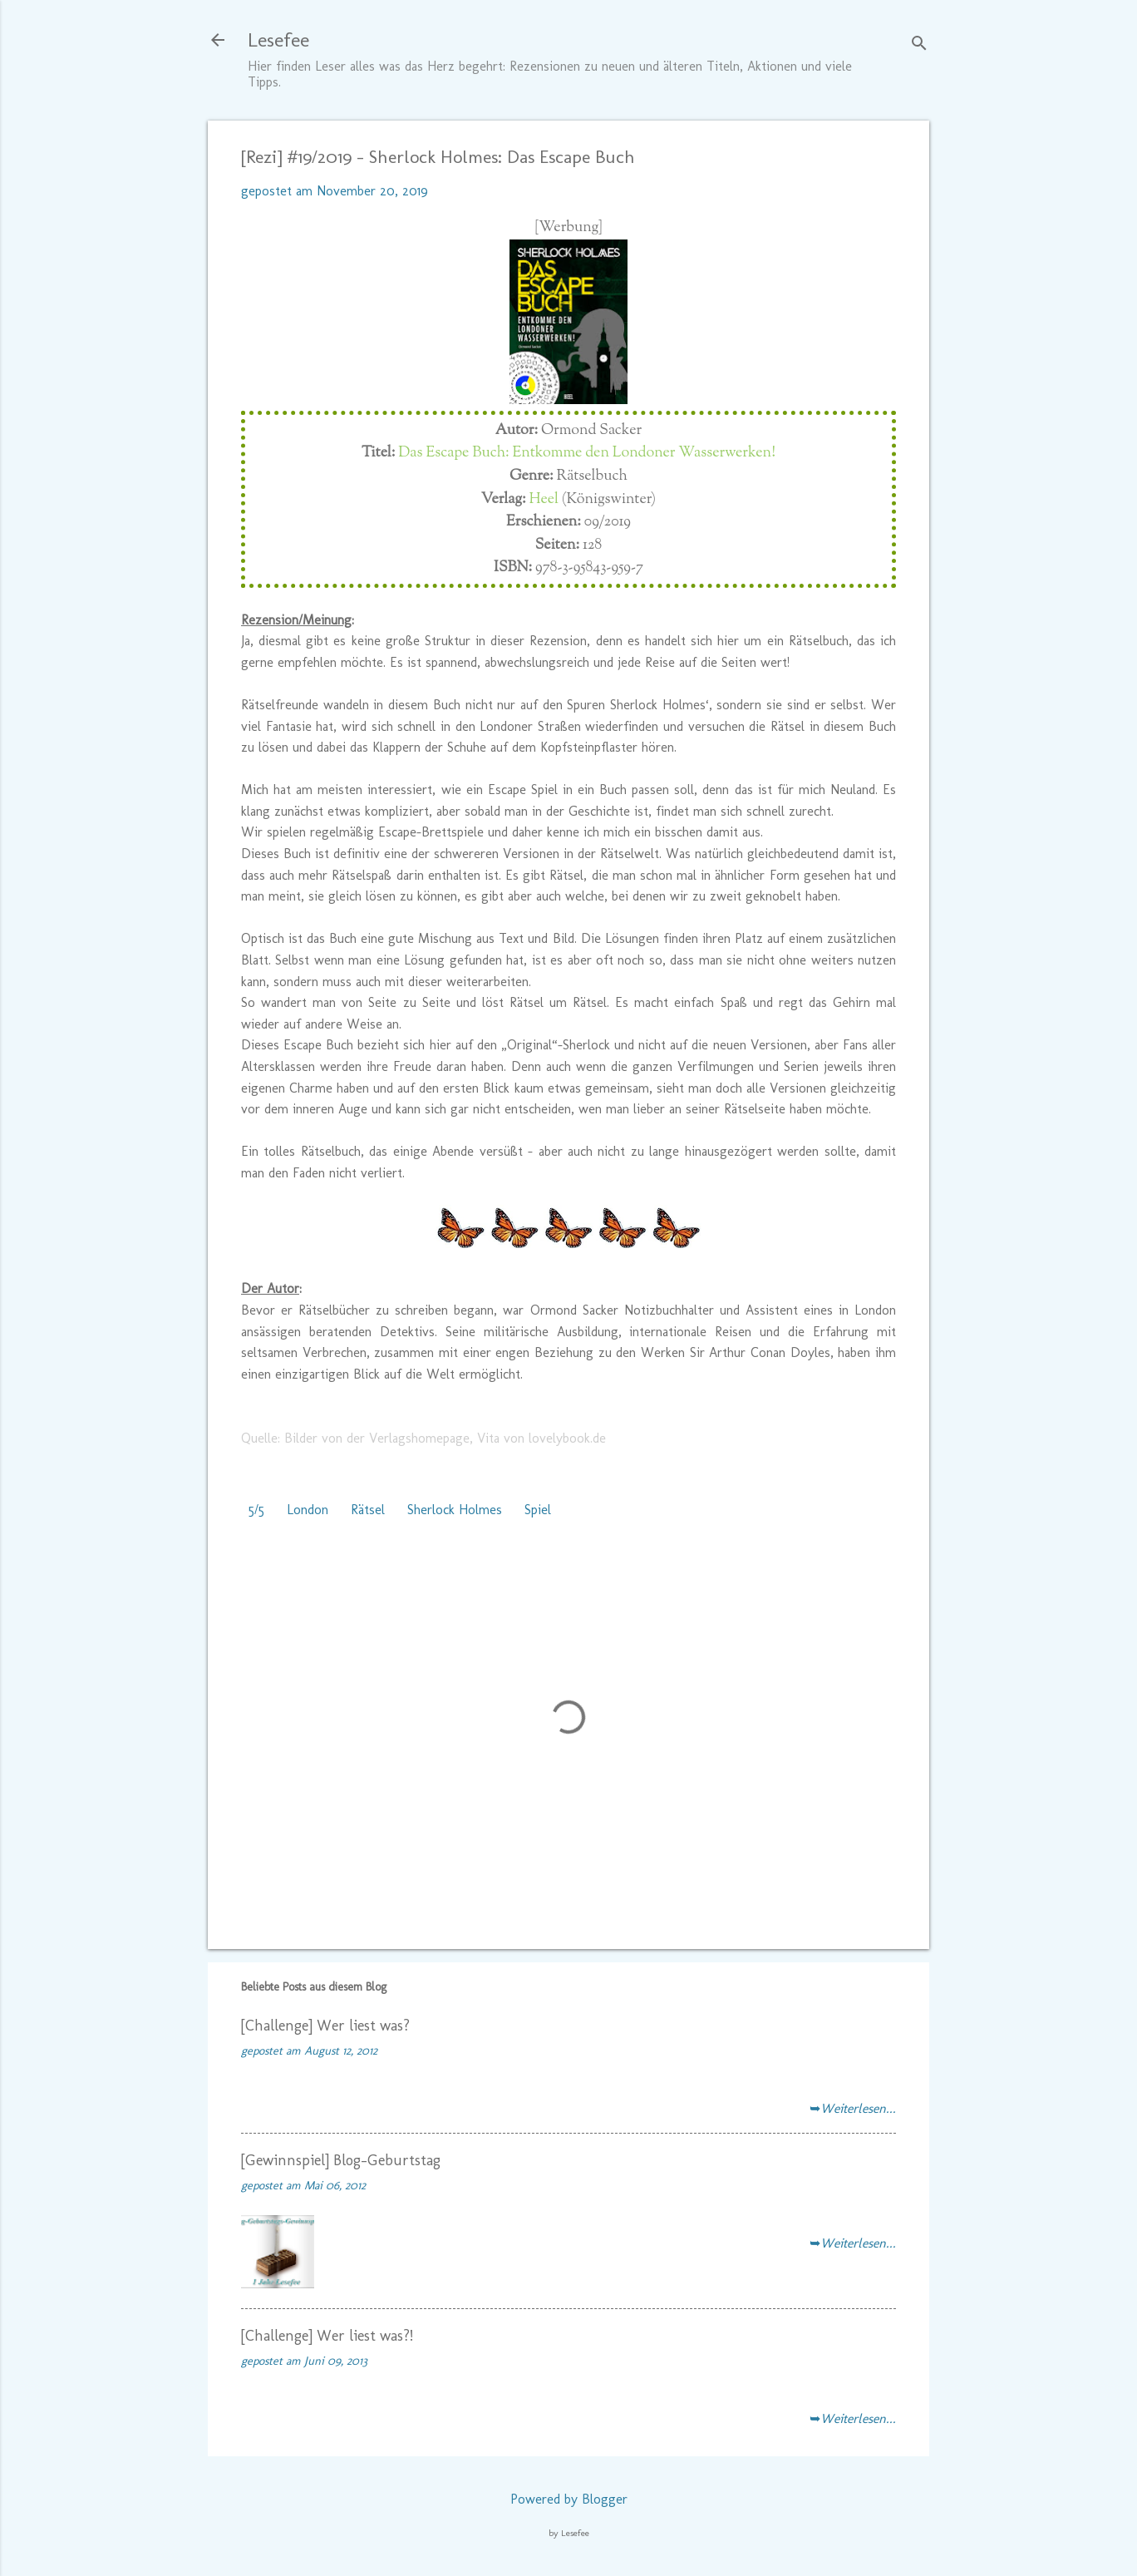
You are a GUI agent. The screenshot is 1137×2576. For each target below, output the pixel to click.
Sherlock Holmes (454, 1509)
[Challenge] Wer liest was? (325, 2025)
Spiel (537, 1509)
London (307, 1509)
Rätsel (368, 1509)
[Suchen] (919, 45)
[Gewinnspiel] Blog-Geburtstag (341, 2160)
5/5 (256, 1509)
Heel (544, 500)
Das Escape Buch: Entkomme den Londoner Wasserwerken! (586, 453)
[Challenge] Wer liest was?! (327, 2336)
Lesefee (278, 39)
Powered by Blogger (569, 2499)
